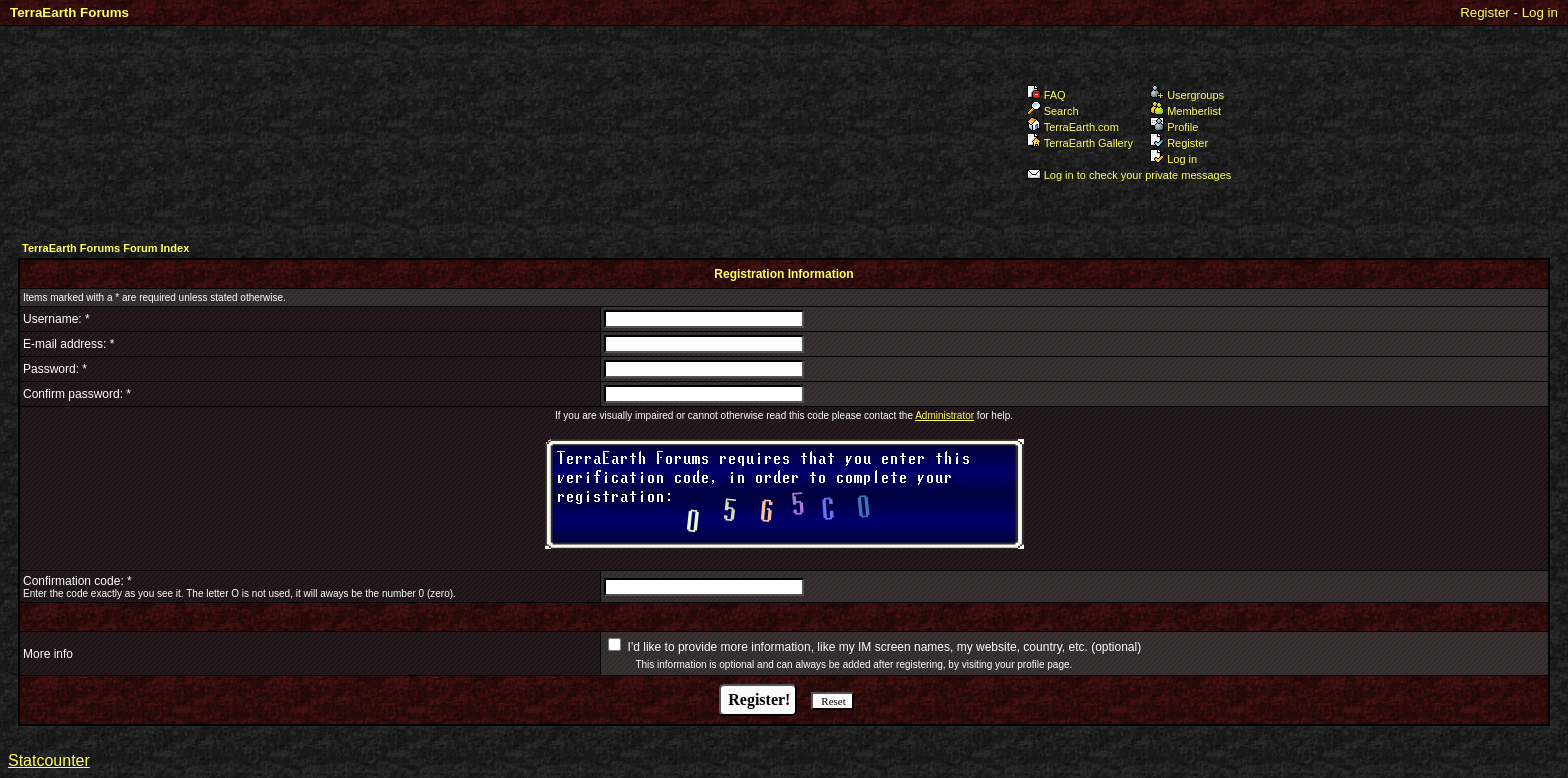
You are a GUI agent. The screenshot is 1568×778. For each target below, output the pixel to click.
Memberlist (1185, 111)
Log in (1540, 12)
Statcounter (49, 760)
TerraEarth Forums (69, 12)
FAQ (1046, 95)
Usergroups (1187, 95)
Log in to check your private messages (1129, 175)
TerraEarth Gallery (1080, 143)
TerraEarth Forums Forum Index (105, 248)
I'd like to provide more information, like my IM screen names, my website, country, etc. (858, 647)
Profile (1174, 127)
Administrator (944, 415)
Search (1053, 111)
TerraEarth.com (1073, 127)
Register (1485, 12)
